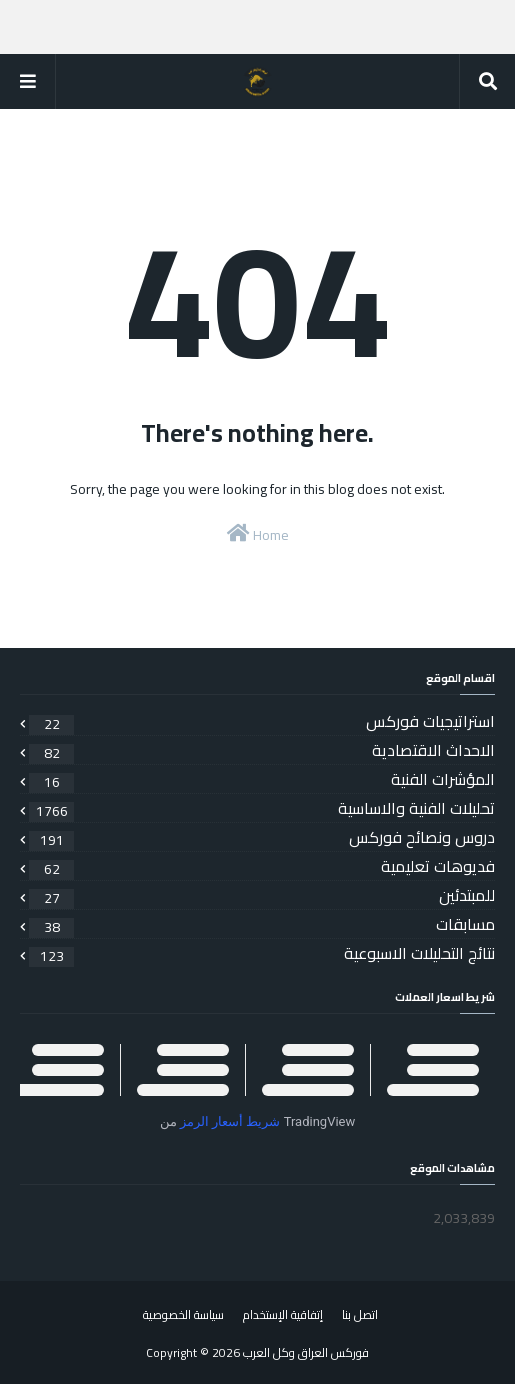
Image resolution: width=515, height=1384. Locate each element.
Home (258, 535)
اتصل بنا (360, 1314)
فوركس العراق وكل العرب (306, 1352)
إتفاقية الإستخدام (283, 1314)
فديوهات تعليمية (262, 866)
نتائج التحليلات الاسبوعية (262, 953)
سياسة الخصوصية (183, 1314)
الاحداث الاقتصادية (262, 750)
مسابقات (262, 924)
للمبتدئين (262, 895)
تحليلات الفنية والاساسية (262, 808)
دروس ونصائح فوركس (262, 837)
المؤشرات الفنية (262, 779)
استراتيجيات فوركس (262, 721)
